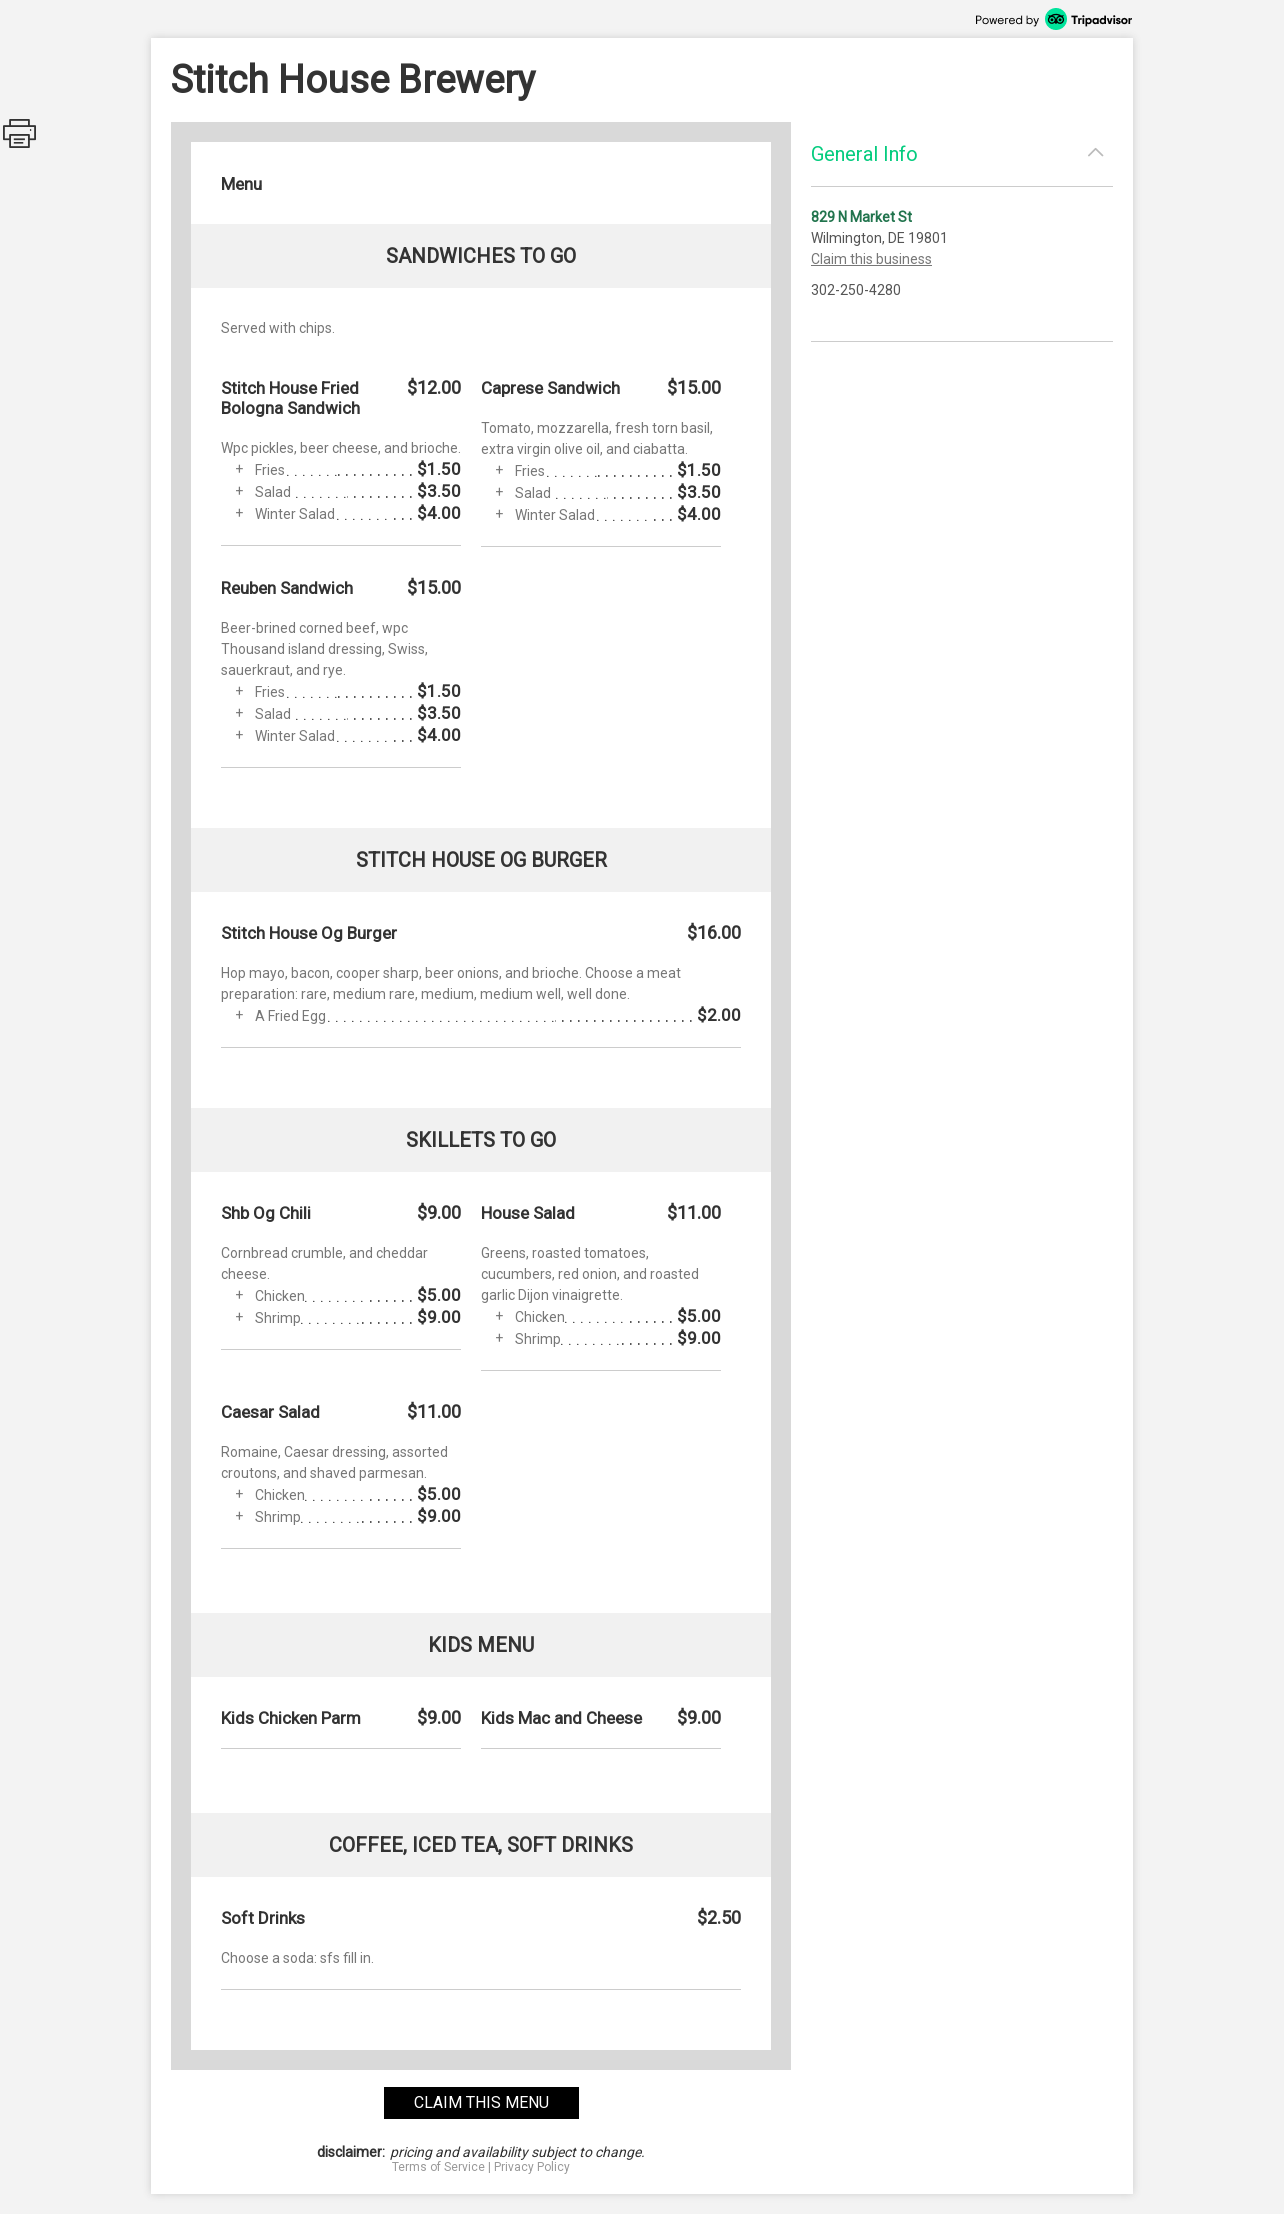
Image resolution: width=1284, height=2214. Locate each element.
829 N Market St (861, 217)
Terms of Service (438, 2167)
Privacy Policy (532, 2167)
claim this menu (481, 2102)
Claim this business (871, 259)
